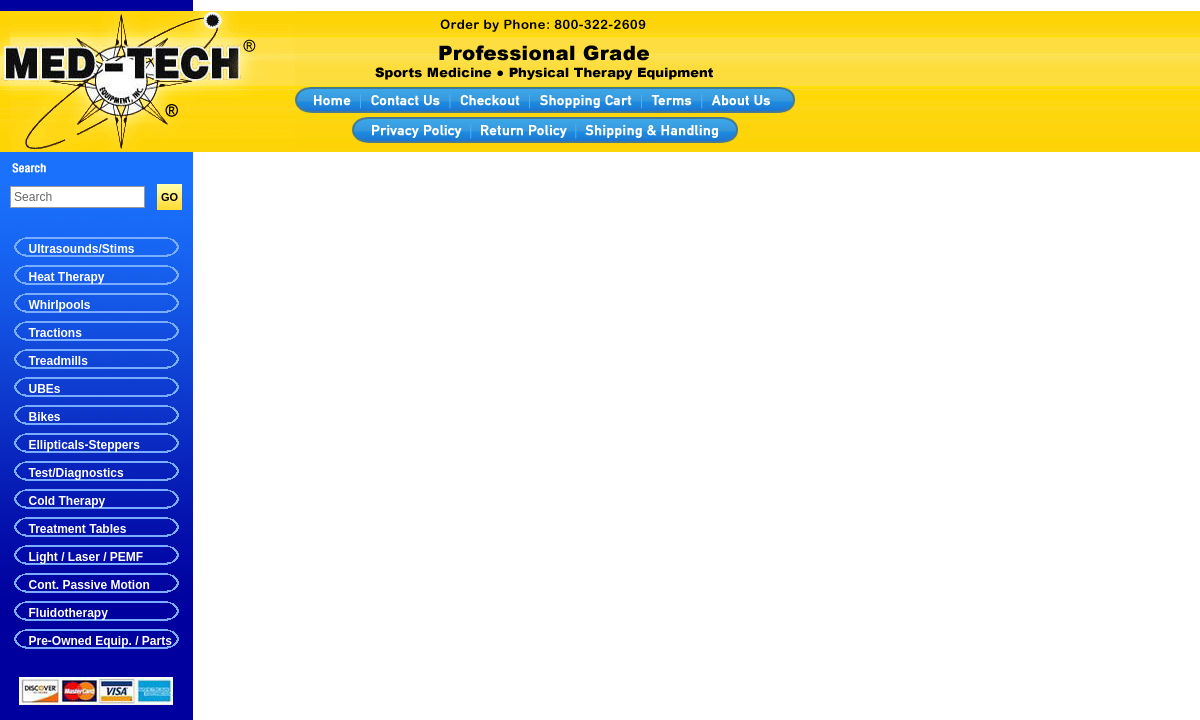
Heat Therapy (67, 277)
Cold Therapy (67, 501)
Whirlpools (60, 305)
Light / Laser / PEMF (86, 557)
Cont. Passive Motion (89, 585)
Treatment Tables (78, 529)
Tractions (55, 333)
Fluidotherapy (68, 613)
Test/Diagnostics (76, 473)
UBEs (45, 389)
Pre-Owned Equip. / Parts (100, 641)
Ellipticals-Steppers (84, 445)
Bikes (45, 417)
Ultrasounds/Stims (82, 249)
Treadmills (58, 361)
